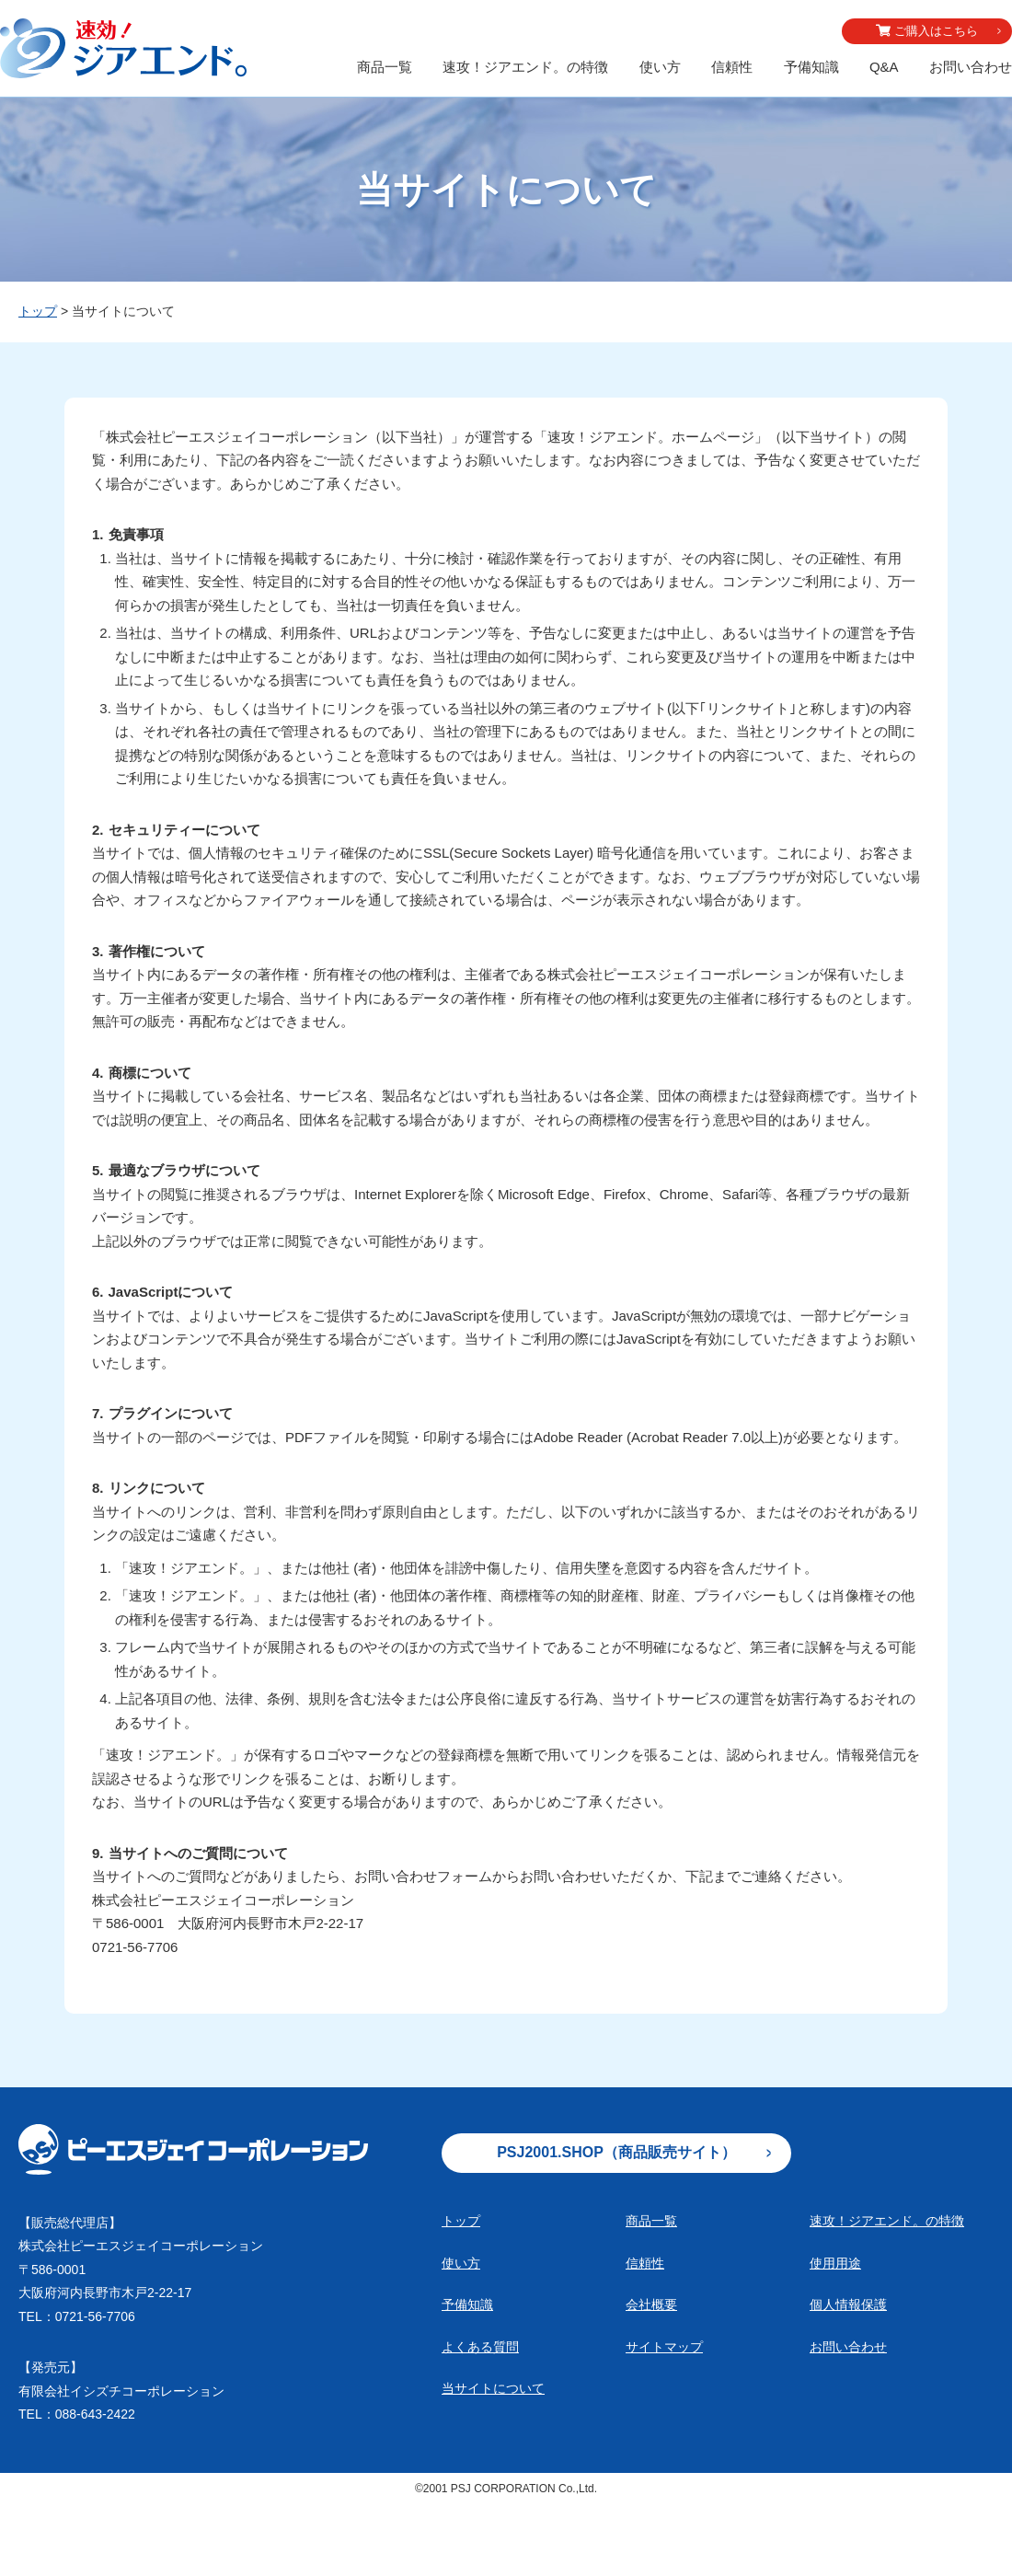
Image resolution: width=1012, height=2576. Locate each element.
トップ (37, 311)
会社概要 (651, 2304)
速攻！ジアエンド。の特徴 (525, 67)
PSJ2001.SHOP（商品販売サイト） (616, 2152)
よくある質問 (480, 2346)
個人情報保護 (848, 2304)
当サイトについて (493, 2388)
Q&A (884, 67)
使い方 (660, 67)
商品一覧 (384, 67)
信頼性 (732, 67)
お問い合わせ (970, 67)
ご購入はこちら (936, 31)
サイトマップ (664, 2346)
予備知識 (811, 67)
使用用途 (835, 2263)
